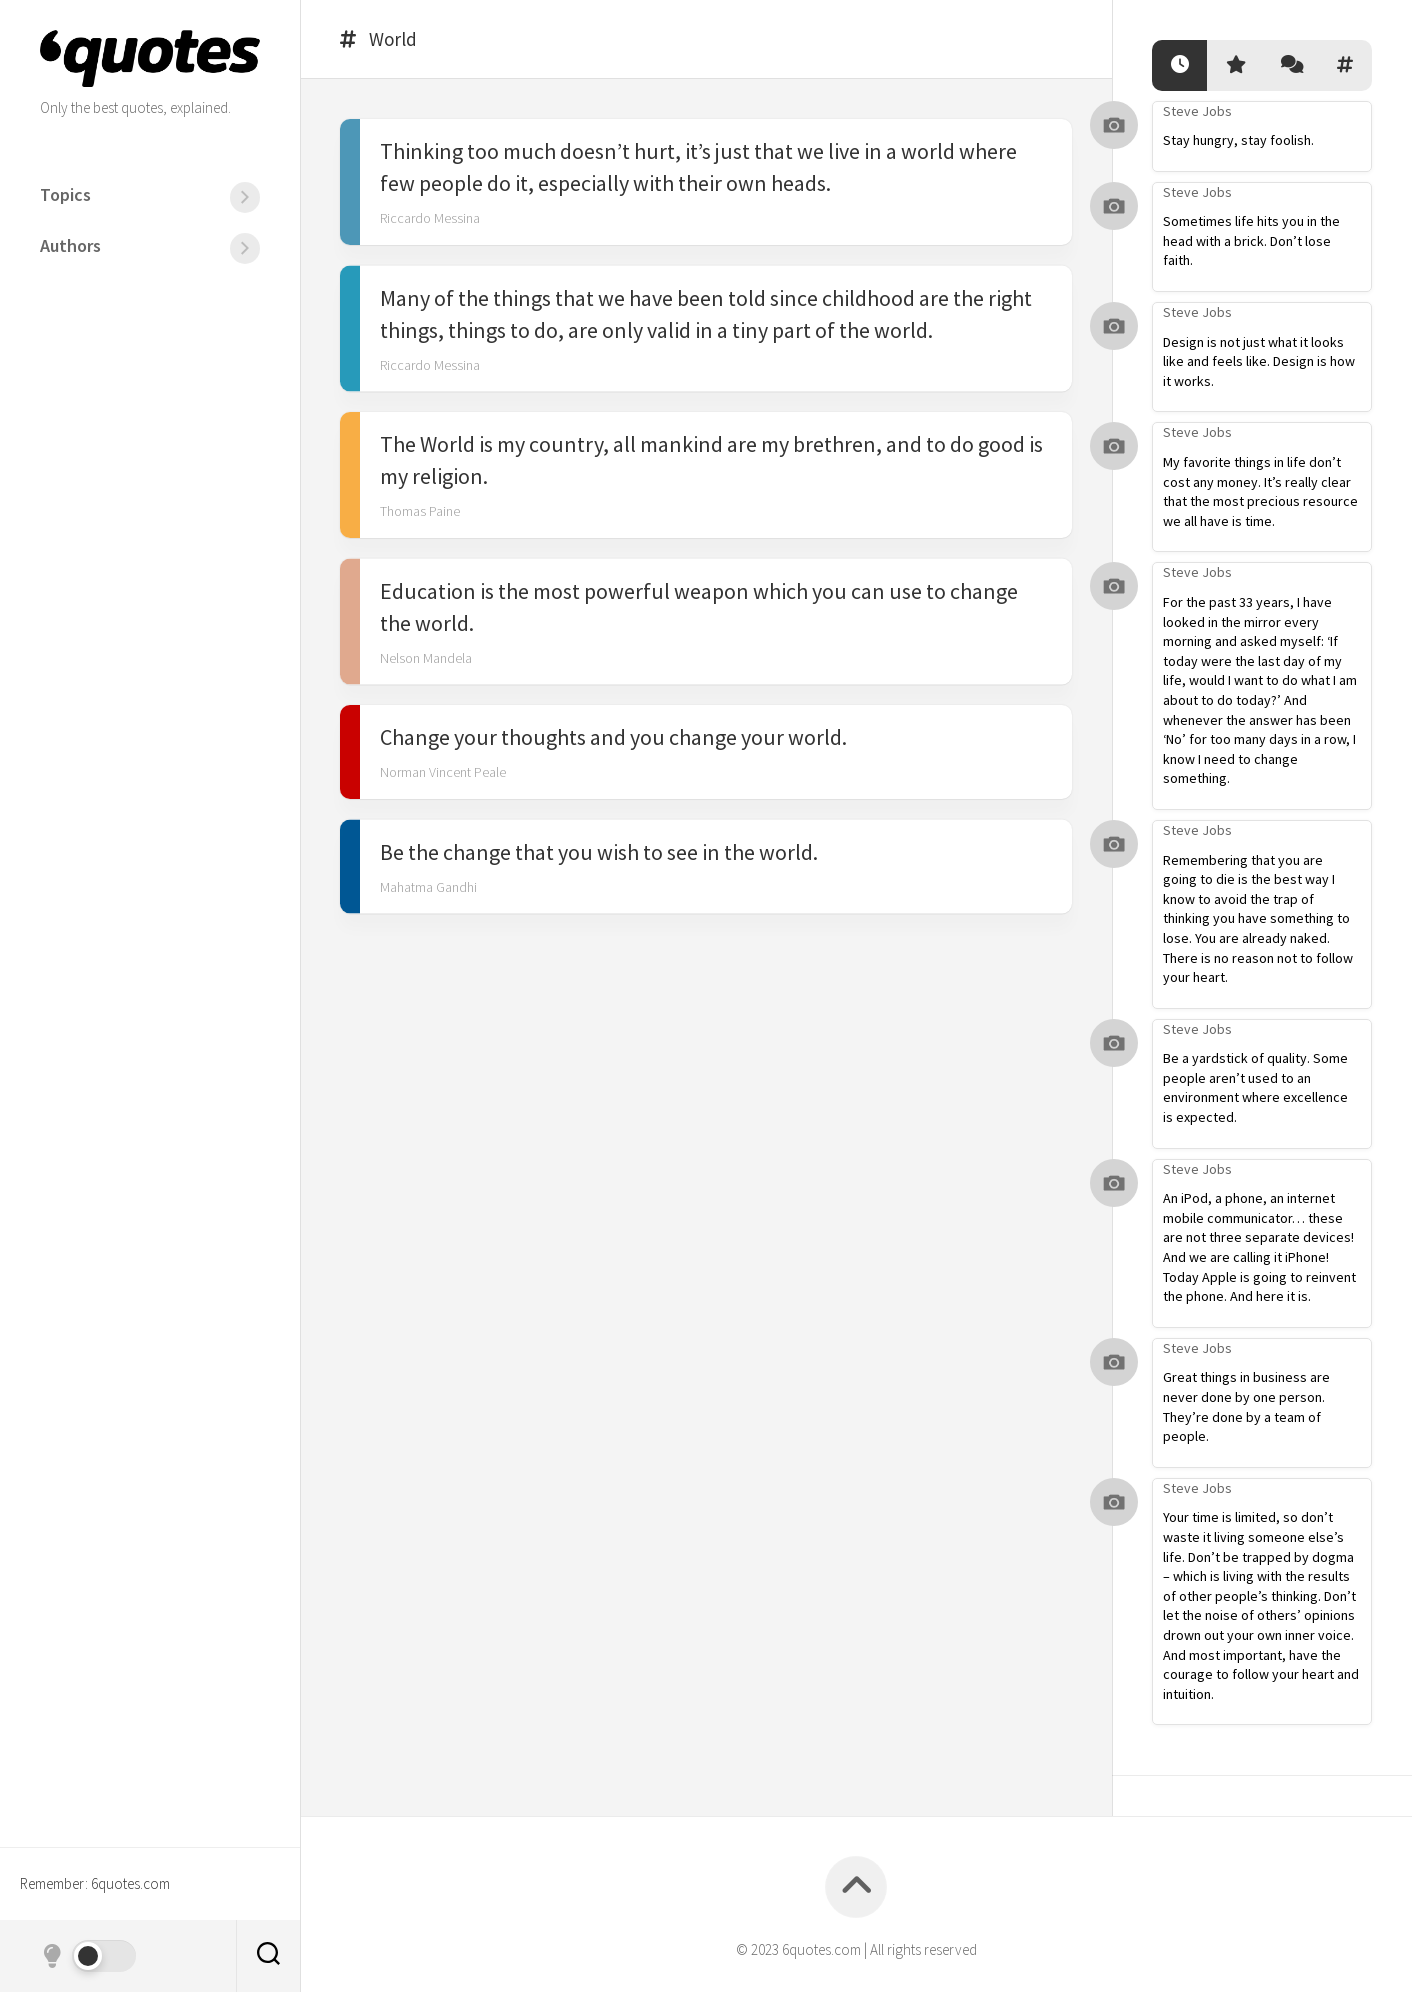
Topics (65, 194)
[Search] (268, 1956)
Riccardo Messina (430, 220)
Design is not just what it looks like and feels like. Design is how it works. (1259, 361)
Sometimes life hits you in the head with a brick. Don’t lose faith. (1251, 240)
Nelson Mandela (426, 659)
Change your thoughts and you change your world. (613, 739)
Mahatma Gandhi (428, 888)
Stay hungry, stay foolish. (1238, 140)
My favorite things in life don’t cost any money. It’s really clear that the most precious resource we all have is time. (1260, 491)
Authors (70, 245)
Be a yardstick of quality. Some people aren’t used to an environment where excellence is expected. (1255, 1087)
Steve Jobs (1197, 111)
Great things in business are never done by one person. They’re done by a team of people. (1246, 1406)
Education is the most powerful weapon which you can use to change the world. (699, 608)
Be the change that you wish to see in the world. (599, 853)
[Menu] (245, 197)
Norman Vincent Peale (443, 774)
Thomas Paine (420, 513)
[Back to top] (856, 1887)
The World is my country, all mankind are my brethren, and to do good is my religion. (711, 462)
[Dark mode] (88, 1956)
